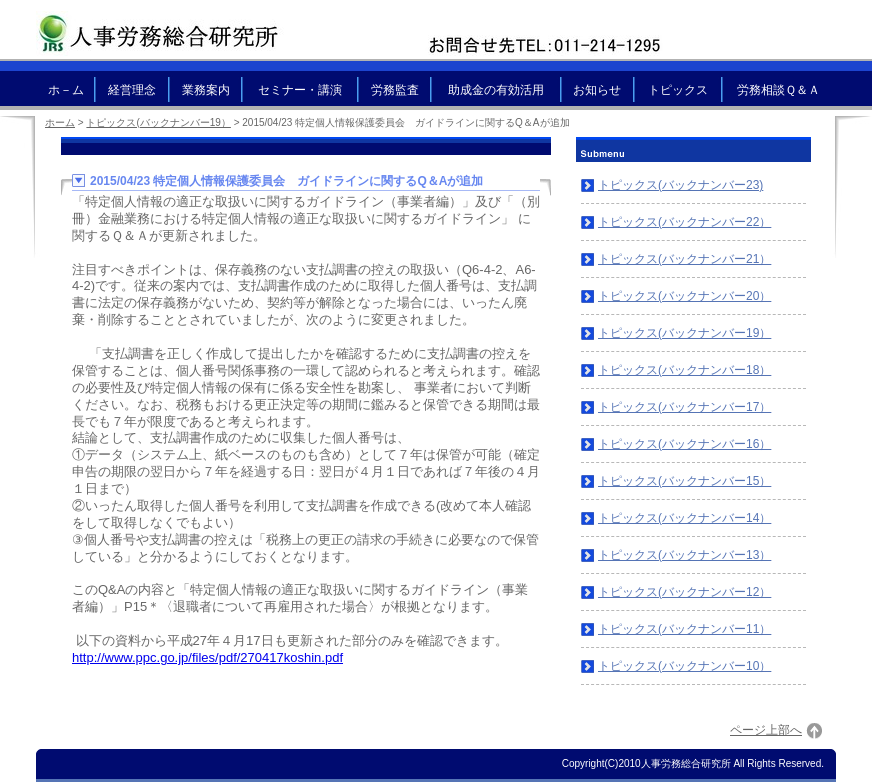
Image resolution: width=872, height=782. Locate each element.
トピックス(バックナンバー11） (684, 629)
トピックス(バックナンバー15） (684, 481)
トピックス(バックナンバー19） (684, 333)
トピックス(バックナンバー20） (684, 296)
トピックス (678, 90)
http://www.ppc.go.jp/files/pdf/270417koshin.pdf (207, 657)
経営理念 (132, 90)
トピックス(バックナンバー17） (684, 407)
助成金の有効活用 (496, 90)
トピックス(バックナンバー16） (684, 444)
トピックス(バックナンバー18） (684, 370)
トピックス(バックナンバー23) (680, 185)
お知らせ (597, 90)
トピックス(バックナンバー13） (684, 555)
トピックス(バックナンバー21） (684, 259)
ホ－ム (66, 90)
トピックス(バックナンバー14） (684, 518)
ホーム (60, 122)
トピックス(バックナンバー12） (684, 592)
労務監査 (395, 90)
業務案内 (206, 90)
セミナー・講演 (300, 90)
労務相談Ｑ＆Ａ (778, 90)
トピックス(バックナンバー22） (684, 222)
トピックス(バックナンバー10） (684, 666)
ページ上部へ (766, 730)
